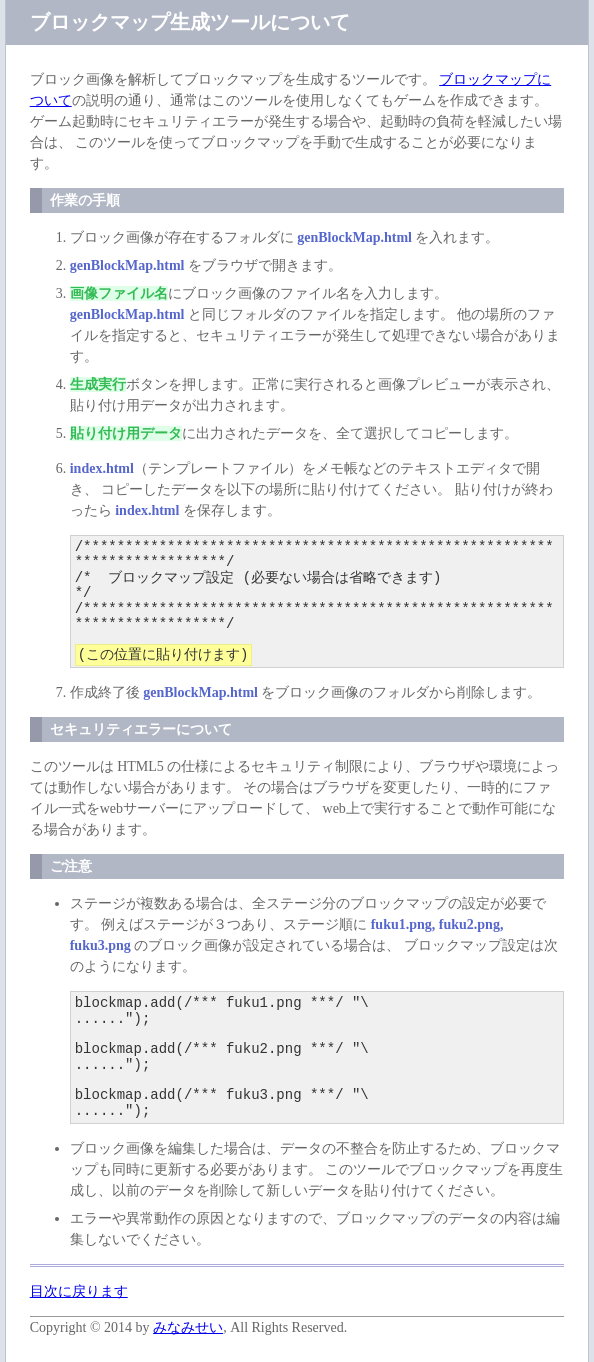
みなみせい (188, 1327)
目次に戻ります (79, 1291)
